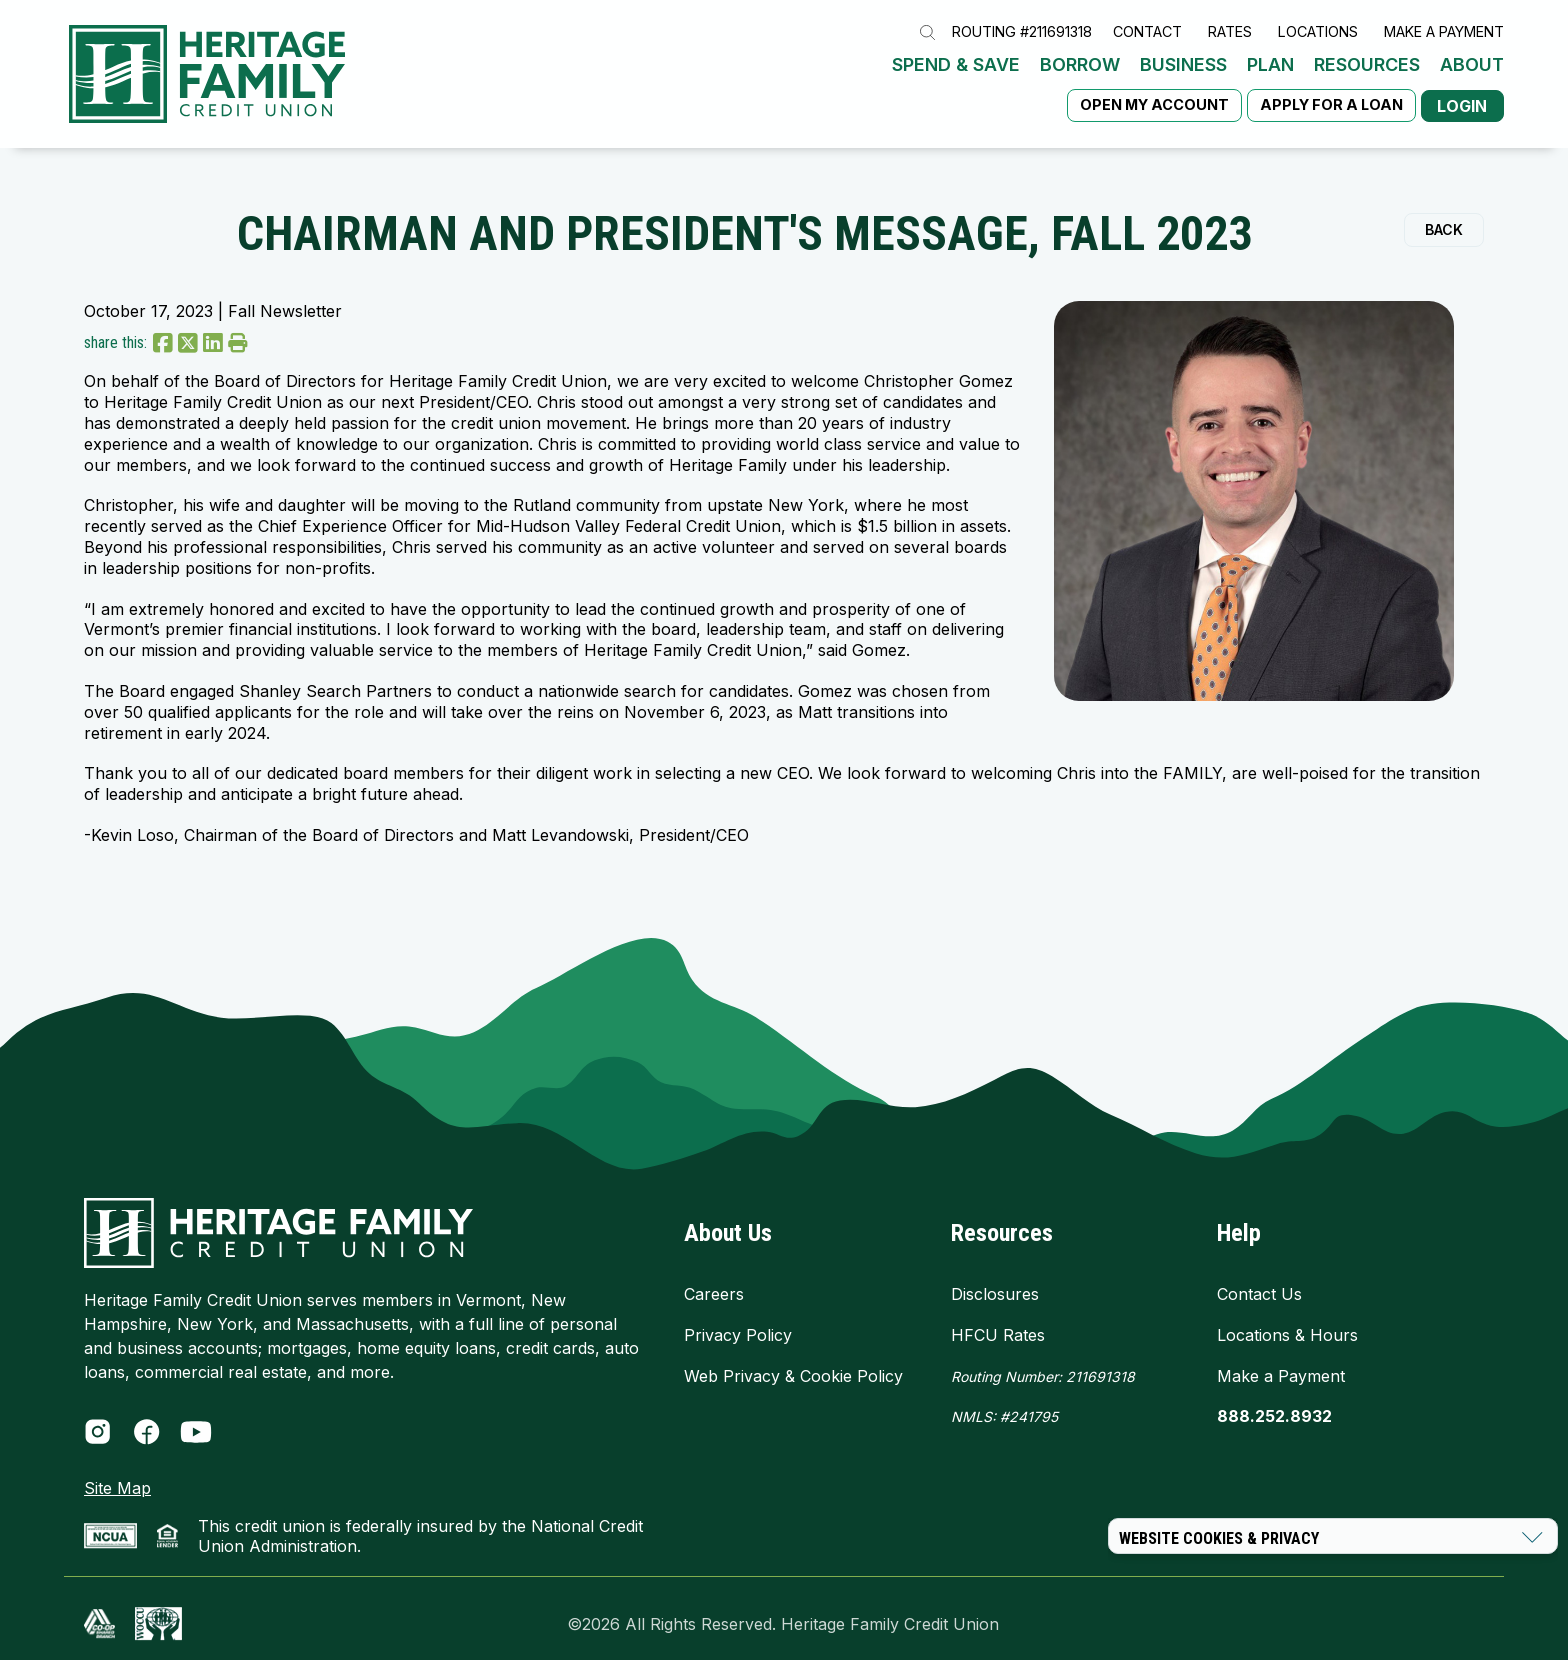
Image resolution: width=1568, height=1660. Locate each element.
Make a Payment (1444, 45)
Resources (901, 80)
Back (1444, 218)
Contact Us (1259, 1283)
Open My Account (1145, 81)
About (1006, 80)
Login (1458, 82)
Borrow (614, 80)
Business (717, 80)
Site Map (117, 1477)
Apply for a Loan (1322, 81)
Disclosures (995, 1283)
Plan (804, 80)
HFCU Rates (998, 1324)
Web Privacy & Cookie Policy (793, 1365)
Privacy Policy (738, 1324)
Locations (1318, 45)
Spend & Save (490, 80)
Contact (1147, 45)
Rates (1230, 45)
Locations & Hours (1287, 1324)
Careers (714, 1283)
